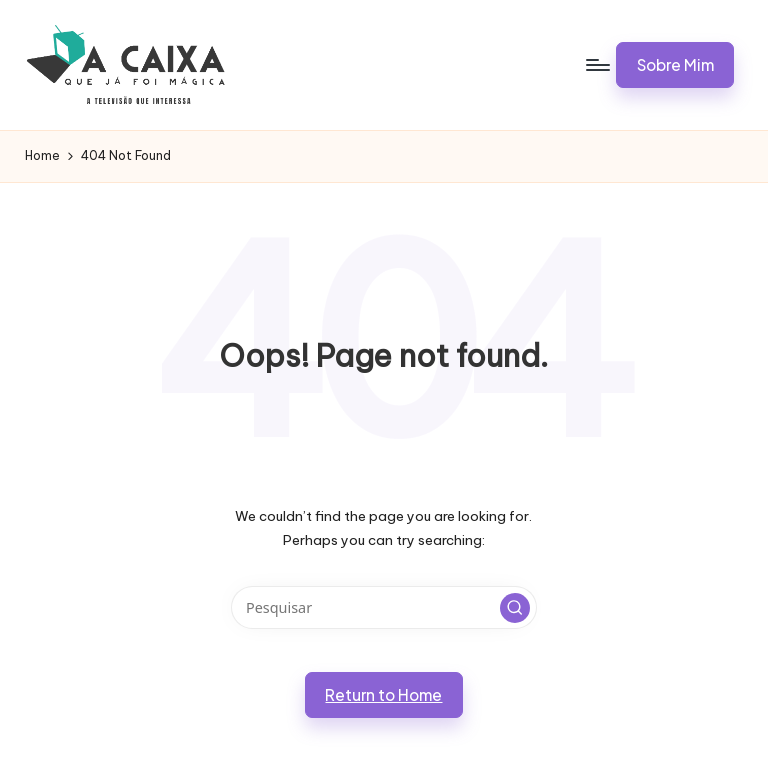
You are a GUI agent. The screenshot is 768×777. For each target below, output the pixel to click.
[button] (675, 65)
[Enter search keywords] (383, 607)
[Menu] (596, 65)
